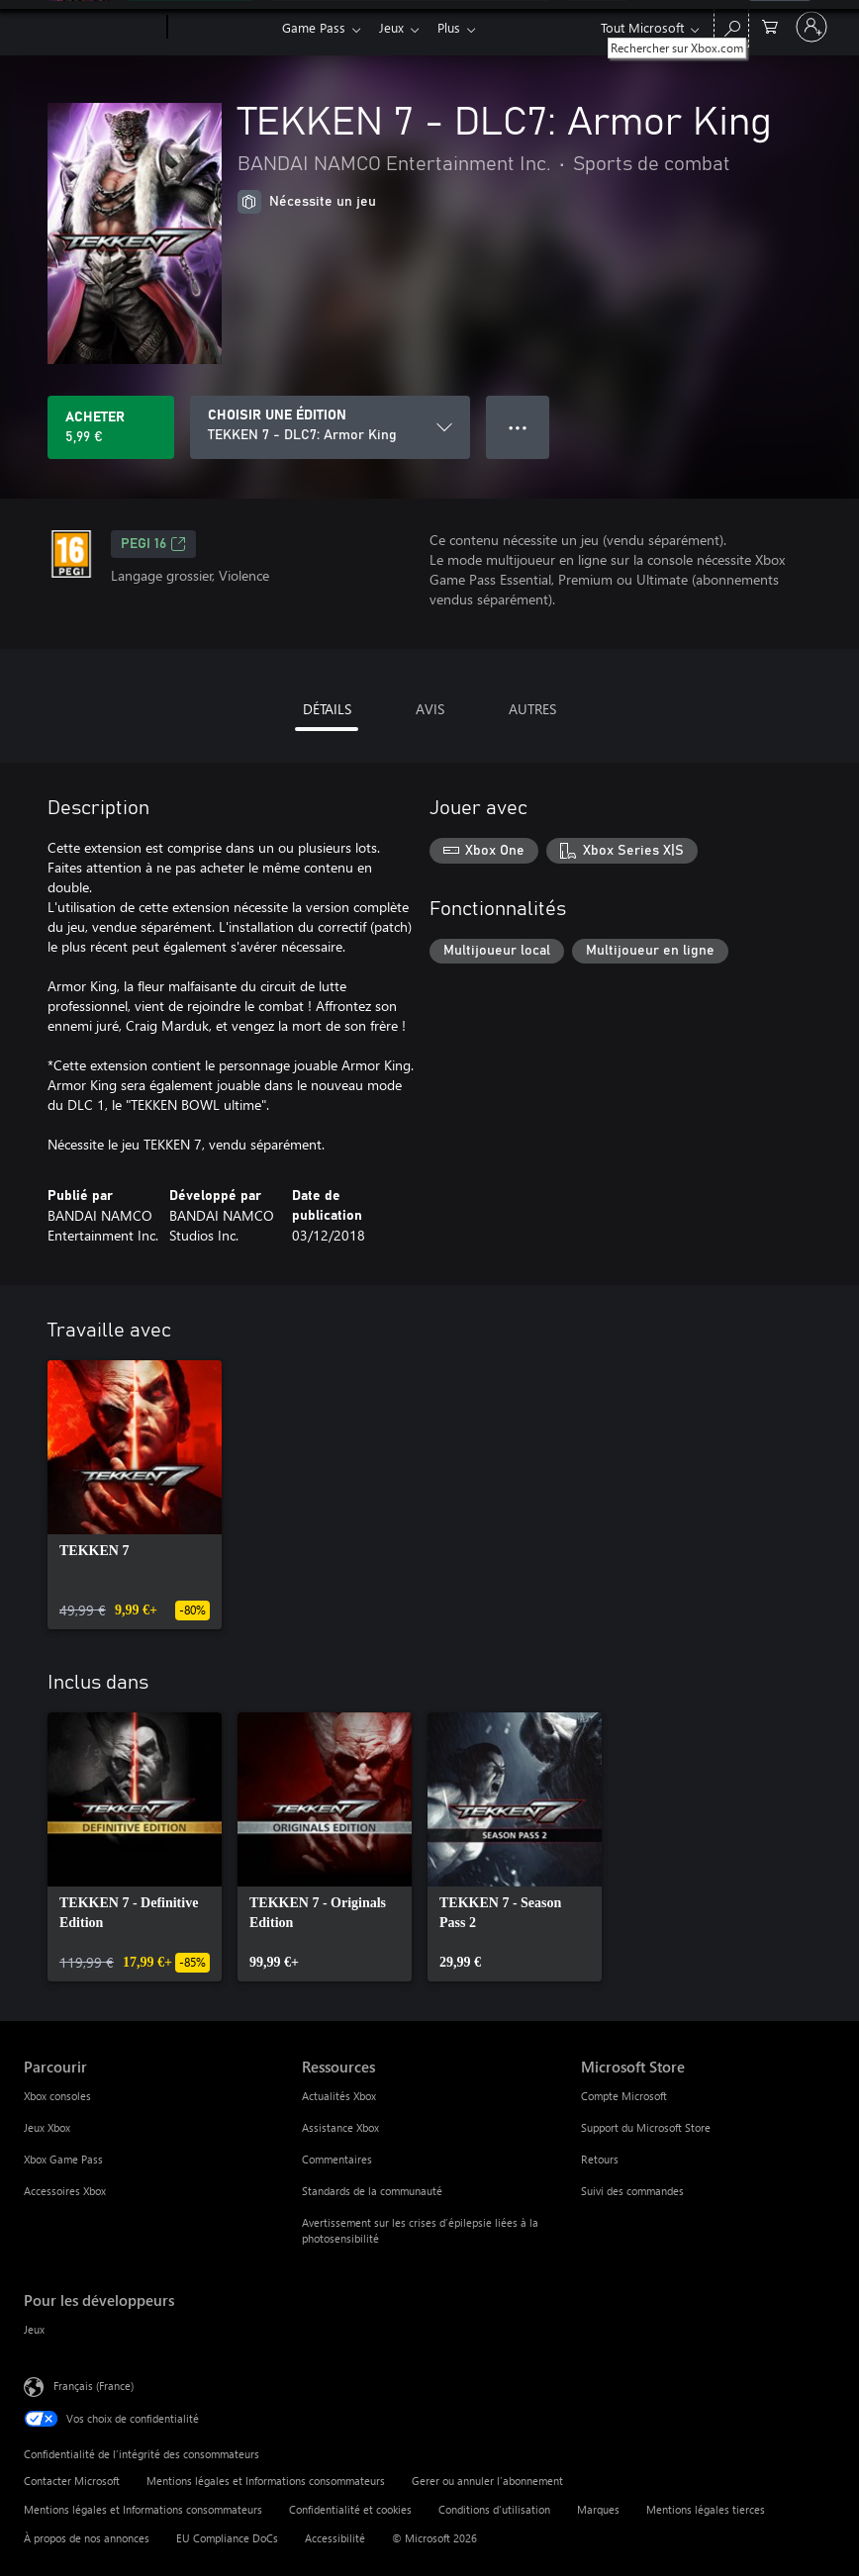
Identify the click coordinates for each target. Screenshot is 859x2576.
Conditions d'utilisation (494, 2509)
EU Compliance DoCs (227, 2537)
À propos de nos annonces (86, 2537)
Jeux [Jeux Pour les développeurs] (34, 2329)
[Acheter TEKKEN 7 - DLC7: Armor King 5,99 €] (111, 427)
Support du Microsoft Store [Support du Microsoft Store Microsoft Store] (646, 2127)
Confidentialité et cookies (350, 2509)
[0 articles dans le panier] (770, 25)
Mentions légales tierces (705, 2509)
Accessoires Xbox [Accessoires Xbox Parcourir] (65, 2190)
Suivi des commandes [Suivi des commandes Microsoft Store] (632, 2190)
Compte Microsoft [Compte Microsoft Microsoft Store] (624, 2095)
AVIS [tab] (430, 708)
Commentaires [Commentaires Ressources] (337, 2159)
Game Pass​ (313, 27)
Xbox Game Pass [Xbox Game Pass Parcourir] (63, 2159)
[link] (135, 1494)
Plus (456, 27)
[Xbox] (222, 27)
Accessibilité (335, 2537)
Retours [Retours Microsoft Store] (600, 2159)
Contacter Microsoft (72, 2480)
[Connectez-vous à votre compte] (811, 26)
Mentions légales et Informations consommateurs (265, 2480)
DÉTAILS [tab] (327, 708)
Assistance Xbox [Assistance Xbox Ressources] (340, 2127)
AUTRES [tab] (532, 708)
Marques (598, 2509)
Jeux (395, 27)
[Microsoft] (91, 27)
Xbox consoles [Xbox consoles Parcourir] (57, 2095)
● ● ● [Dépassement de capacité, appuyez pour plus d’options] (518, 426)
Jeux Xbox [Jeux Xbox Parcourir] (47, 2127)
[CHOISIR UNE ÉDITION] (330, 427)
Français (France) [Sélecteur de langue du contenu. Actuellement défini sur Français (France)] (93, 2385)
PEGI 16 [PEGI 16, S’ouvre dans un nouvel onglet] (153, 544)
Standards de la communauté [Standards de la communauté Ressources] (372, 2190)
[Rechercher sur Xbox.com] (731, 25)
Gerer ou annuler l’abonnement (487, 2480)
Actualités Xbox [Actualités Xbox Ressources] (339, 2095)
